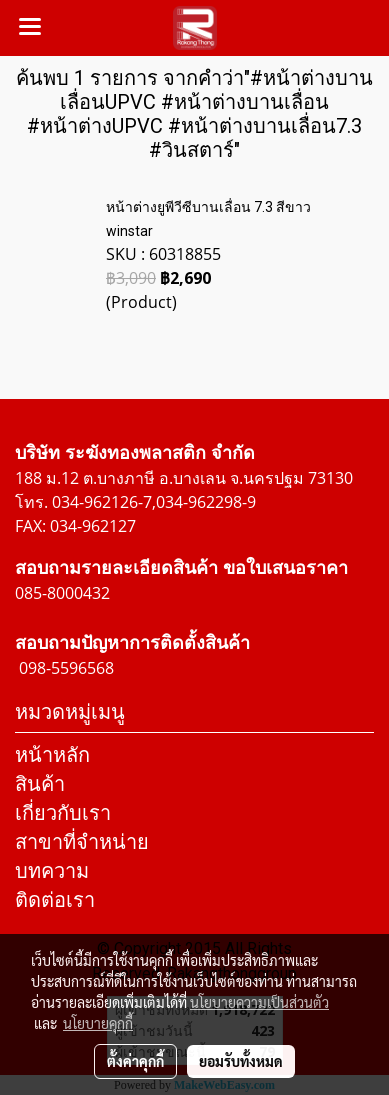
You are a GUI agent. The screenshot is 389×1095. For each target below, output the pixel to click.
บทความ (52, 870)
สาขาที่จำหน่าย (82, 841)
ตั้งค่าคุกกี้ (135, 1061)
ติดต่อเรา (55, 899)
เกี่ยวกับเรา (63, 812)
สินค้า (40, 783)
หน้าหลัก (52, 754)
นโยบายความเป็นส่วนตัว (259, 1002)
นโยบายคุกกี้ (98, 1023)
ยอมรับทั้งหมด (241, 1061)
